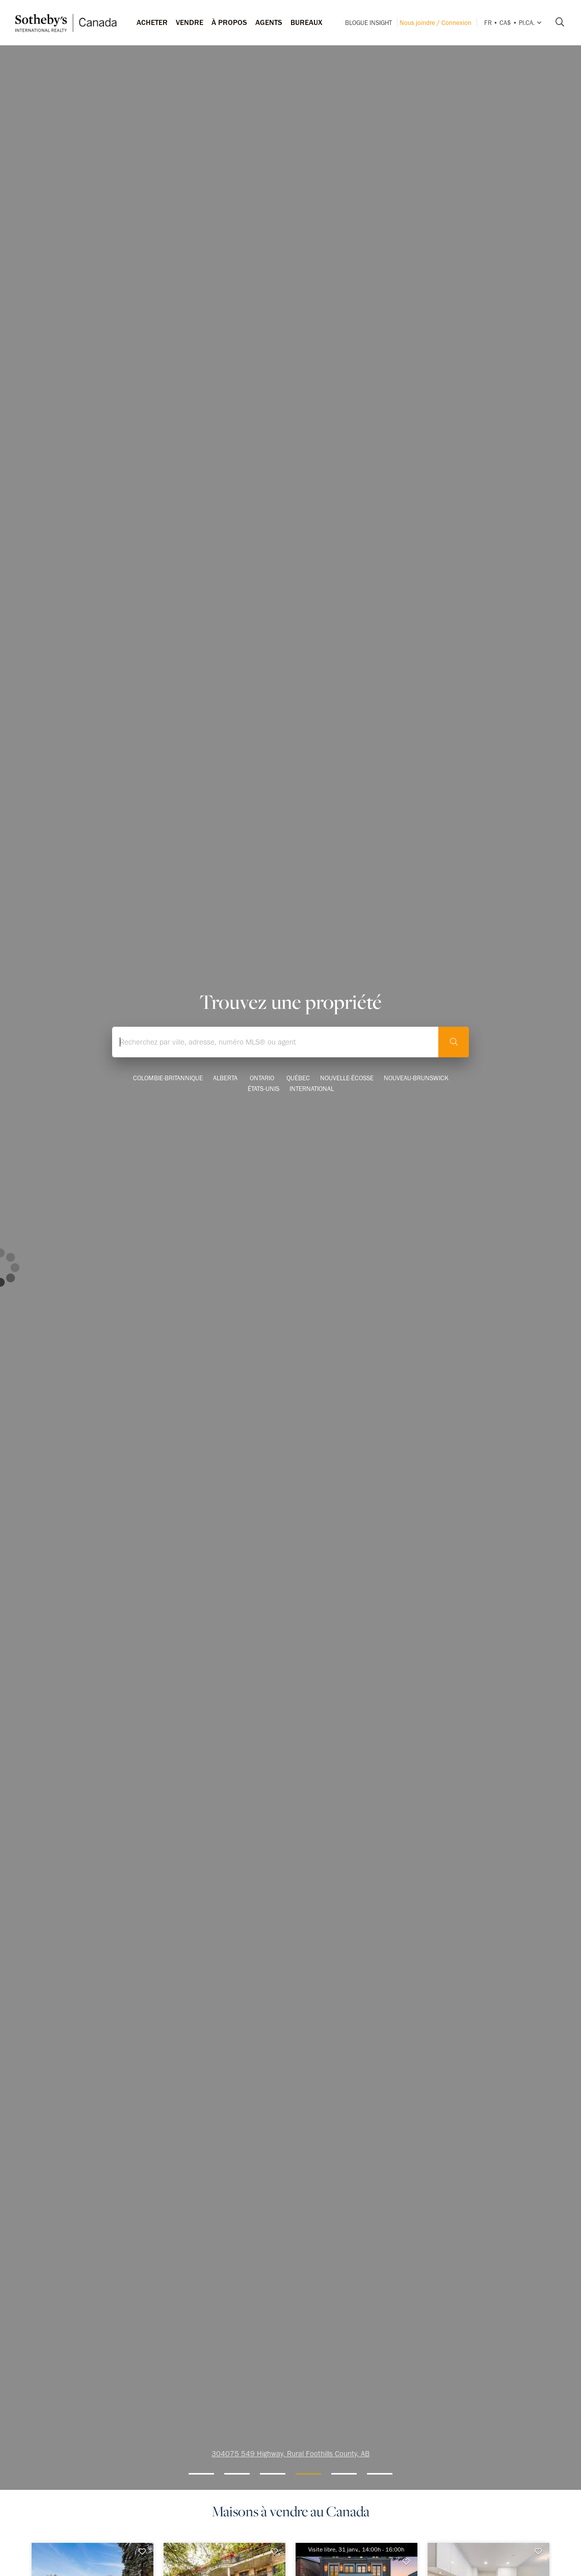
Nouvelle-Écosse (347, 1078)
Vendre (189, 22)
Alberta (225, 1078)
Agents (268, 22)
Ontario (262, 1078)
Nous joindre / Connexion (435, 23)
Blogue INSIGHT (368, 23)
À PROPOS (229, 22)
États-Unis (263, 1088)
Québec (298, 1078)
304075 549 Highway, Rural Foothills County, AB (290, 2453)
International (311, 1088)
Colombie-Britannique (168, 1078)
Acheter (152, 22)
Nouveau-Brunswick (416, 1078)
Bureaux (306, 22)
